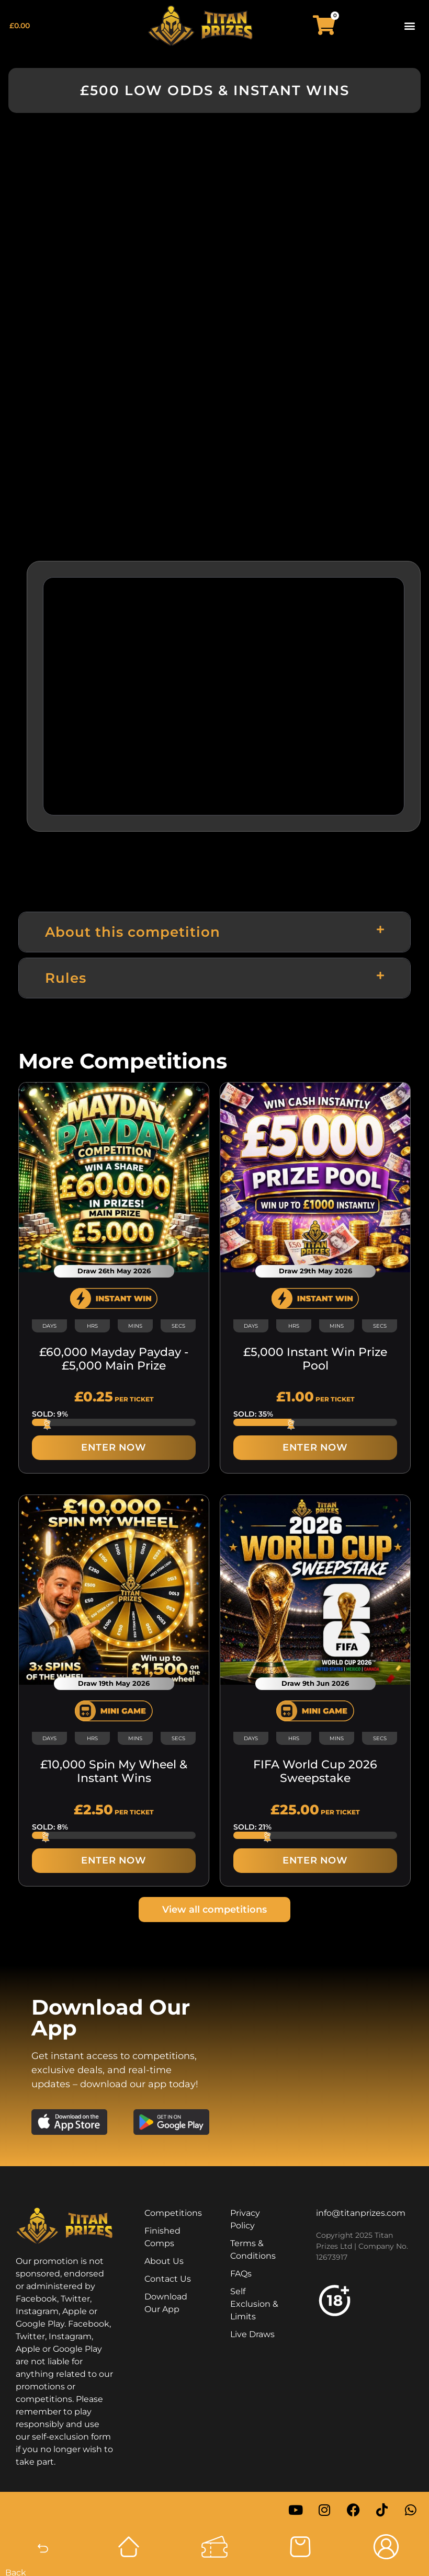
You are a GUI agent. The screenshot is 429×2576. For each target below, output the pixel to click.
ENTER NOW (113, 1447)
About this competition (132, 932)
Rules (65, 978)
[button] (410, 25)
